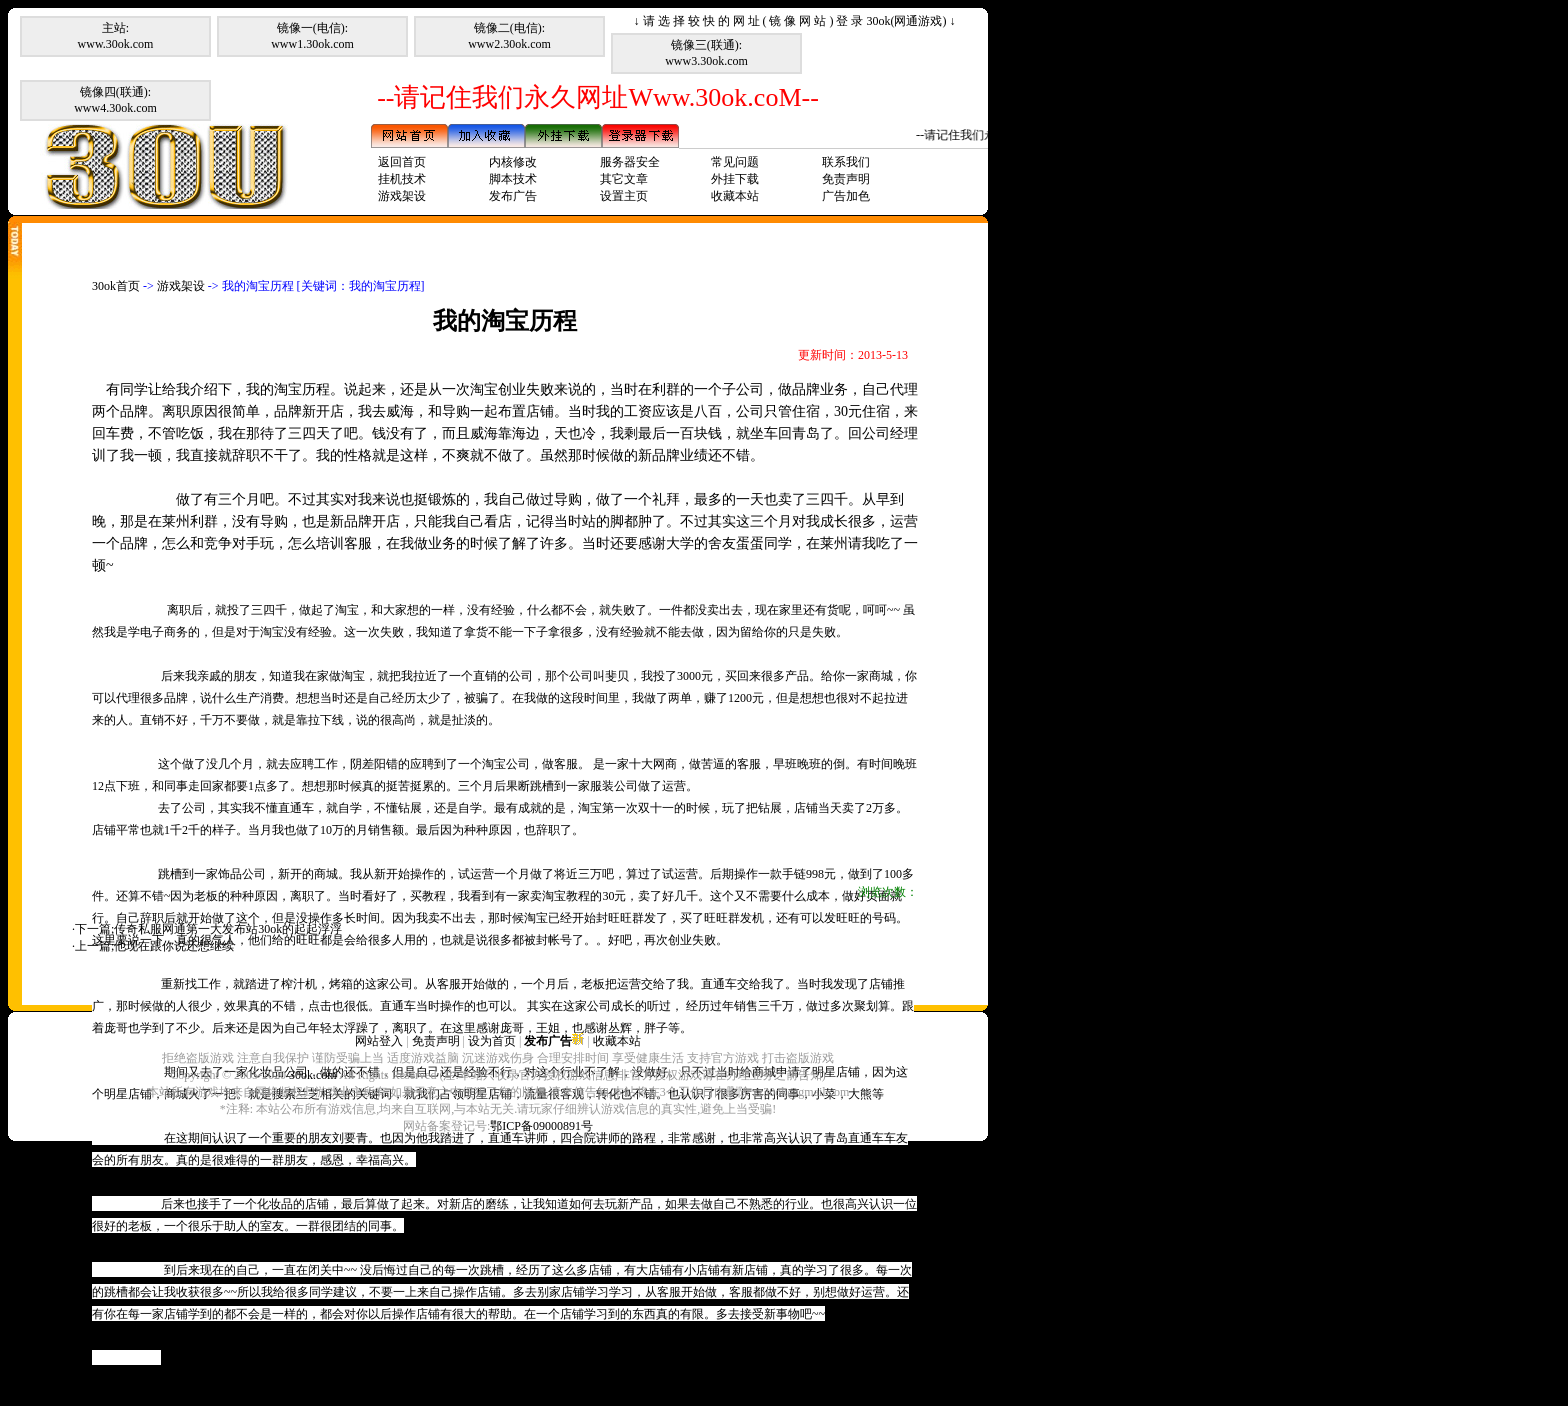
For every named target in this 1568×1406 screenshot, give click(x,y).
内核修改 (513, 162)
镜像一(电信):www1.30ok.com (312, 36)
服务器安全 (630, 162)
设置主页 (624, 196)
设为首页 (492, 1041)
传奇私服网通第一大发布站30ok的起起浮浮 (228, 929)
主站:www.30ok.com (116, 36)
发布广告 (513, 196)
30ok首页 (116, 286)
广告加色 (846, 196)
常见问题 (735, 162)
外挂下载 (735, 179)
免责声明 (846, 179)
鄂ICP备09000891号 (541, 1126)
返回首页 (402, 162)
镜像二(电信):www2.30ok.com (509, 36)
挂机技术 (402, 179)
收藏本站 (735, 196)
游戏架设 (402, 196)
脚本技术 (513, 179)
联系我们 (846, 162)
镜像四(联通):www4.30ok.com (115, 100)
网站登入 (379, 1041)
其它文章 (624, 179)
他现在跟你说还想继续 (174, 946)
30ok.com (313, 1075)
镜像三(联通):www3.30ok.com (706, 53)
